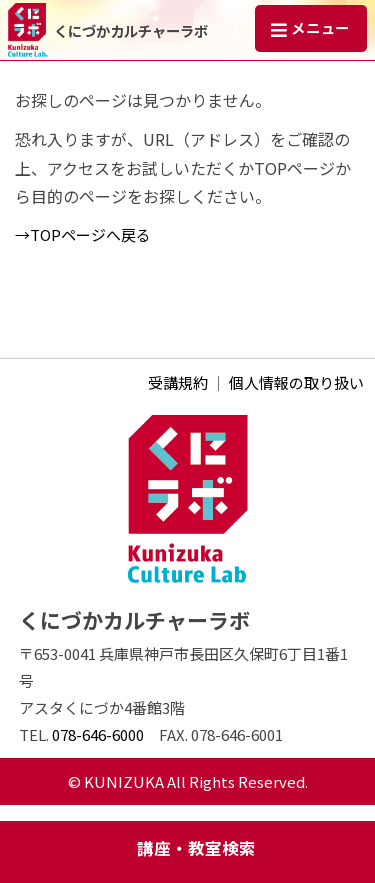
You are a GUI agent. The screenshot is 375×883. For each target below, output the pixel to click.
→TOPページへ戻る (83, 234)
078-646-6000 (98, 734)
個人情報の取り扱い (296, 382)
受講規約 (178, 382)
